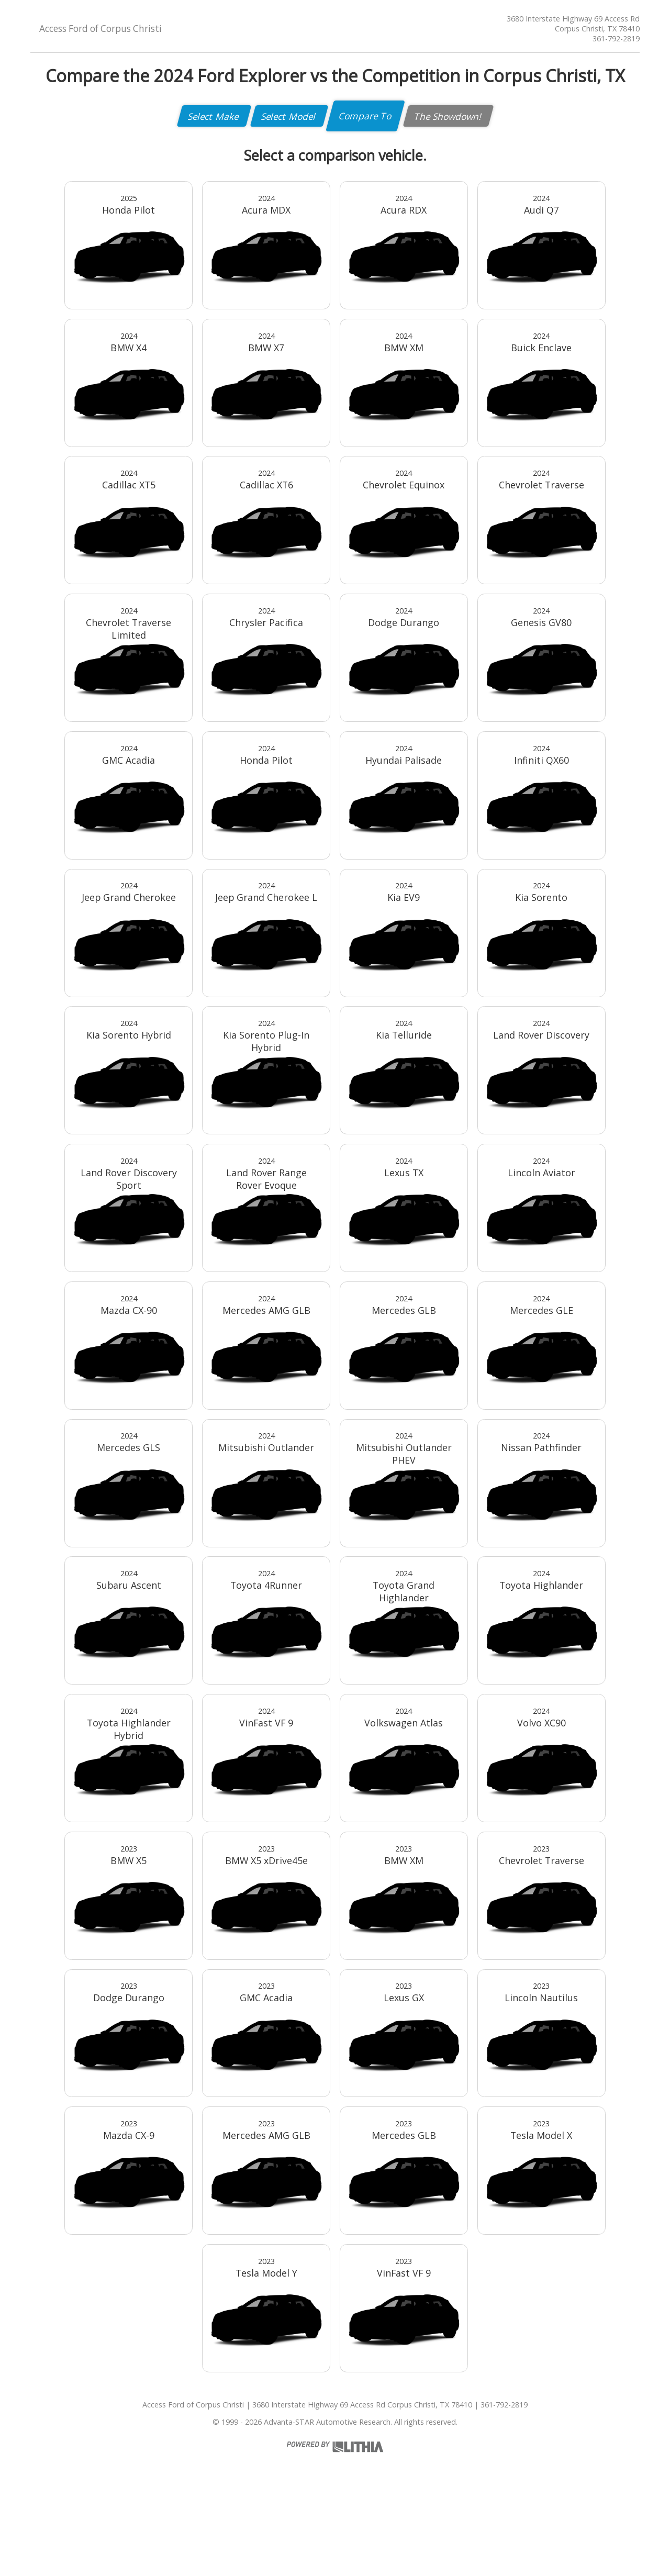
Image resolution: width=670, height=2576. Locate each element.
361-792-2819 (616, 38)
